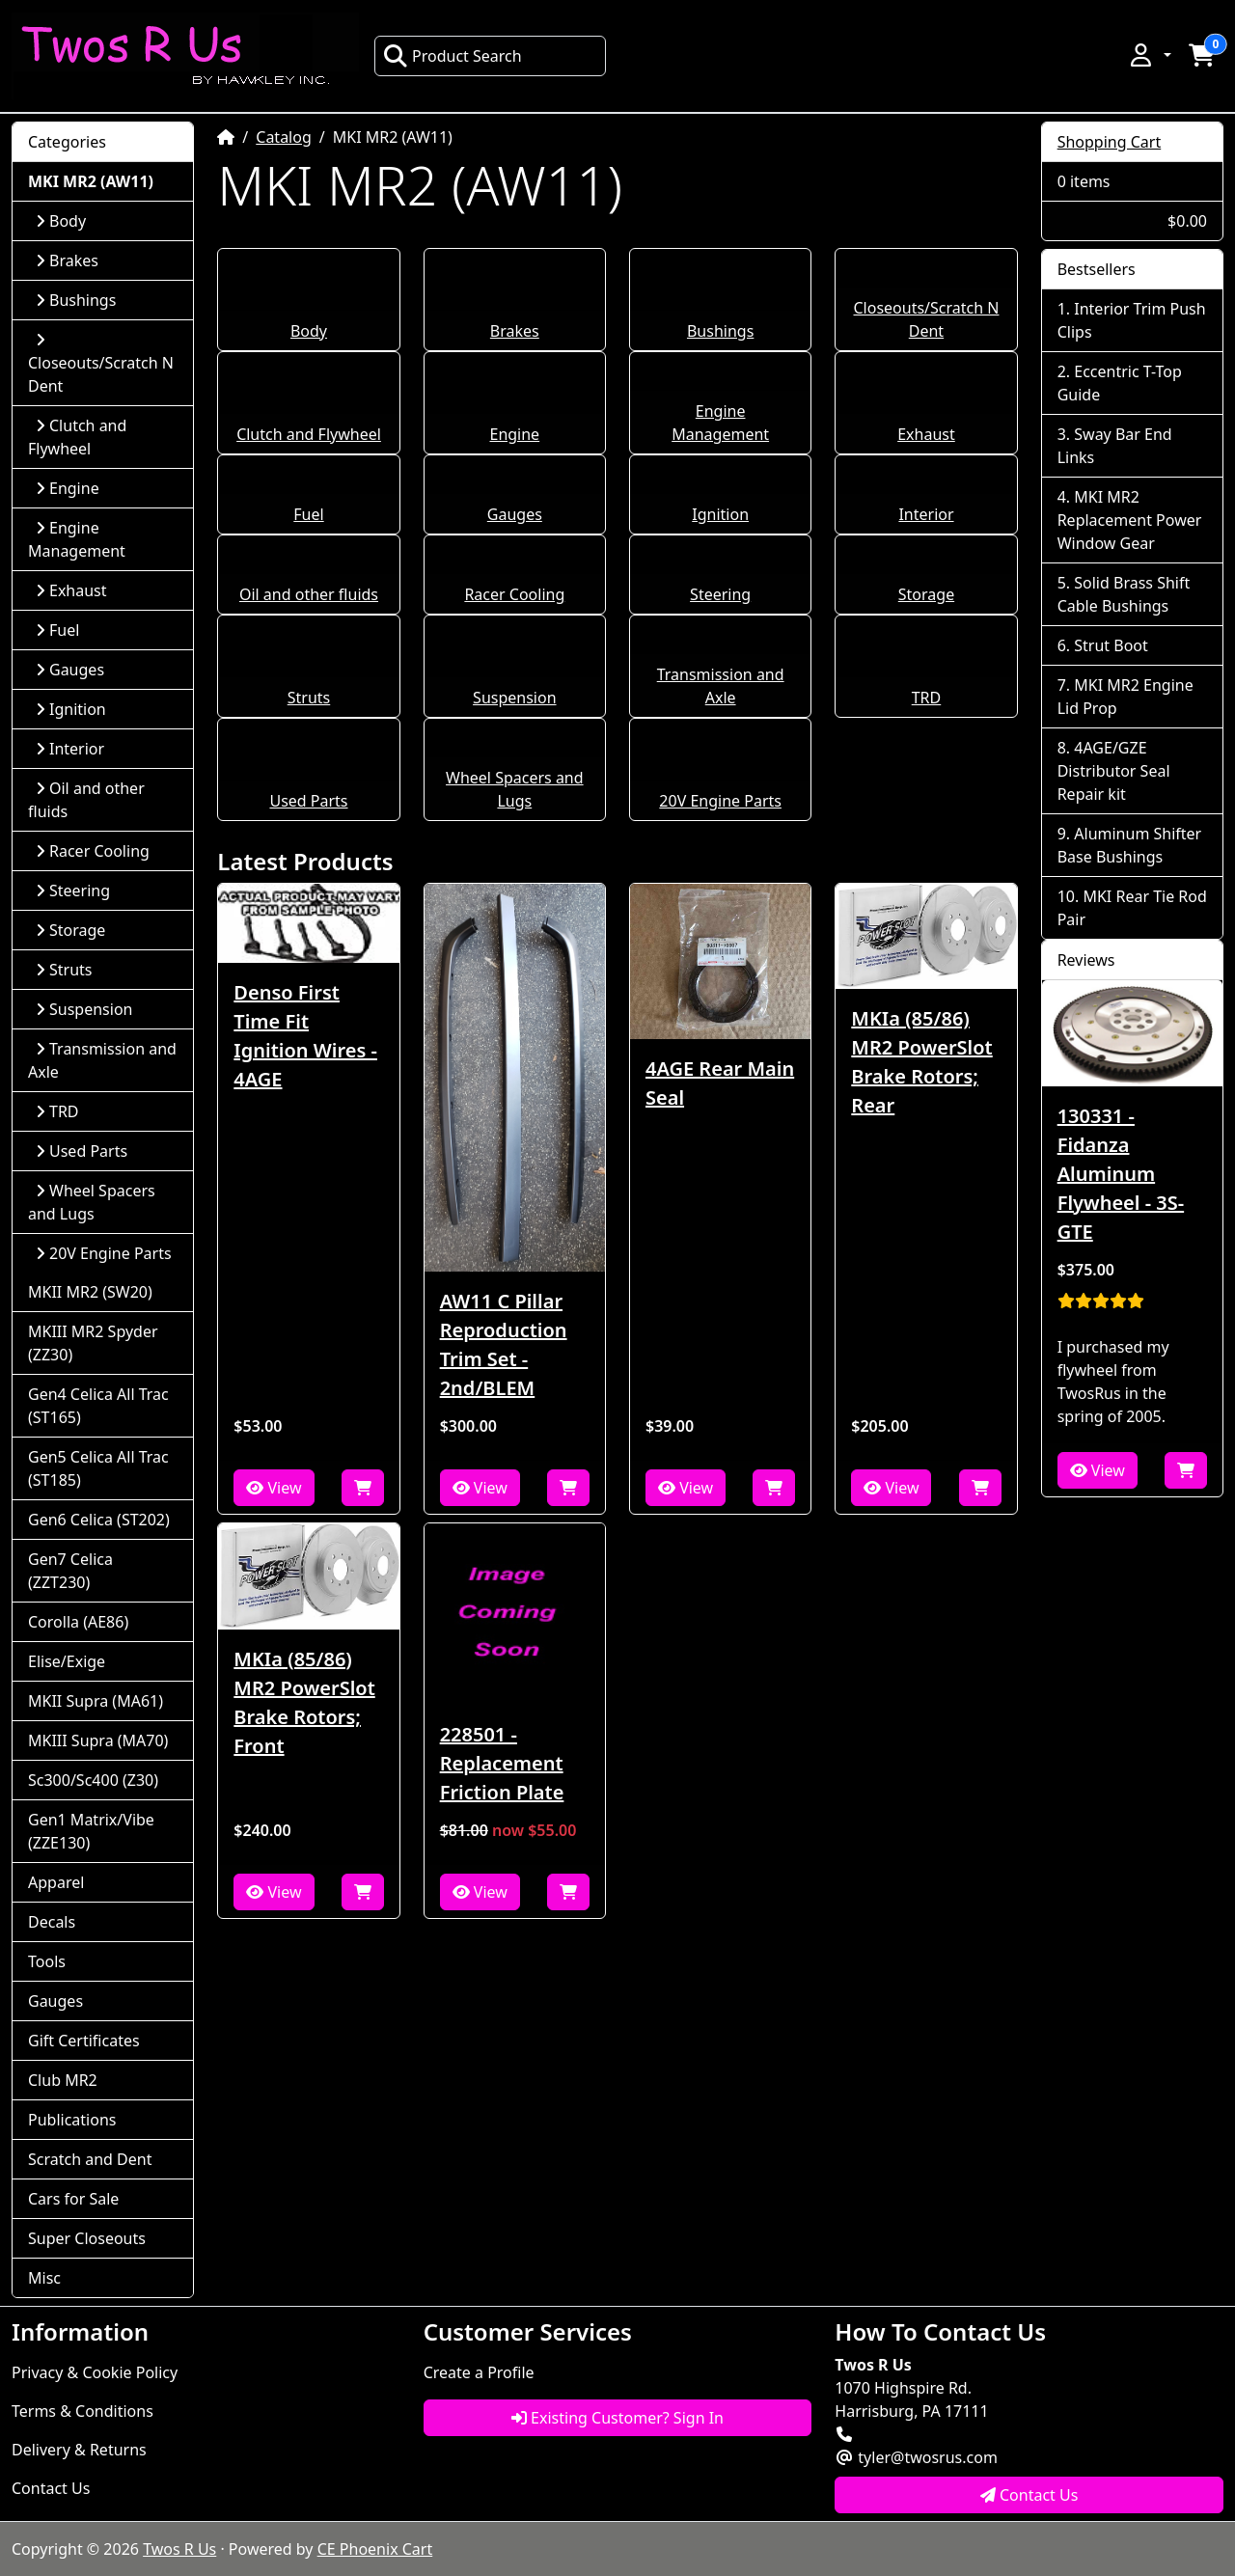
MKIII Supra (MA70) (98, 1740)
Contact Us (51, 2488)
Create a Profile (479, 2372)
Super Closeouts (87, 2238)
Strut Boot (1111, 645)
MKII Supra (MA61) (95, 1701)
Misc (44, 2277)
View (273, 1487)
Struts (309, 697)
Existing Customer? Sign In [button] (617, 2417)
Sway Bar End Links (1114, 446)
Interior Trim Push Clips (1131, 320)
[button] (1149, 55)
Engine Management (76, 539)
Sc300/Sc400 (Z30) (93, 1780)
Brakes (514, 331)
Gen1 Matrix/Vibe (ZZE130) (91, 1831)
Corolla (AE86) (78, 1621)
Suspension (514, 697)
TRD (927, 697)
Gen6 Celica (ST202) (99, 1519)
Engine (514, 434)
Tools (47, 1961)
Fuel (308, 514)
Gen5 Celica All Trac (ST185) (98, 1468)
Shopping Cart (1109, 141)
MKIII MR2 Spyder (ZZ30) (93, 1343)
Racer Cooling (514, 594)
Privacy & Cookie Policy (95, 2372)
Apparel (56, 1882)
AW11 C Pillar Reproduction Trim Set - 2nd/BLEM (503, 1344)
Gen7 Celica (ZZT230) (70, 1570)
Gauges (514, 514)
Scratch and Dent (89, 2159)
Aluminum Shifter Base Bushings (1129, 845)
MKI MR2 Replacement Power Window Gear (1129, 520)
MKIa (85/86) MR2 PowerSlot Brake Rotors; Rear (921, 1061)
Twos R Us (179, 2549)
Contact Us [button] (1029, 2495)
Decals (51, 1921)
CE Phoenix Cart (375, 2549)
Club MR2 (62, 2080)
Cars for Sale (73, 2198)
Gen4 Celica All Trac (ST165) (98, 1406)
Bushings (720, 331)
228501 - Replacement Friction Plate (502, 1763)
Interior (925, 514)
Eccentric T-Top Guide (1119, 383)
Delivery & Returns (79, 2449)
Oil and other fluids (308, 594)
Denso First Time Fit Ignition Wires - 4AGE (305, 1035)
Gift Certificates (84, 2040)
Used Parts (308, 800)
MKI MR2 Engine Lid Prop (1125, 696)
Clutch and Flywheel (308, 434)
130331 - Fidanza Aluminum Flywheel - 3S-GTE (1120, 1174)
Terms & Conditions (82, 2411)
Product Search (452, 56)
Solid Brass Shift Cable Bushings (1124, 594)
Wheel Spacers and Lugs (91, 1202)
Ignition (720, 514)
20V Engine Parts (720, 800)
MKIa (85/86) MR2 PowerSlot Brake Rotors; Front (303, 1702)
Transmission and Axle (102, 1060)
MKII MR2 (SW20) (90, 1291)
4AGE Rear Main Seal (719, 1082)
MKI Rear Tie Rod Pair (1132, 908)
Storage (926, 594)
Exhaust (926, 434)
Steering (720, 594)
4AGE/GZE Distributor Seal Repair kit (1113, 771)
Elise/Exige (66, 1661)
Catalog (284, 137)
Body (308, 331)
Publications (72, 2119)
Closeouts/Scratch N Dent (101, 364)
